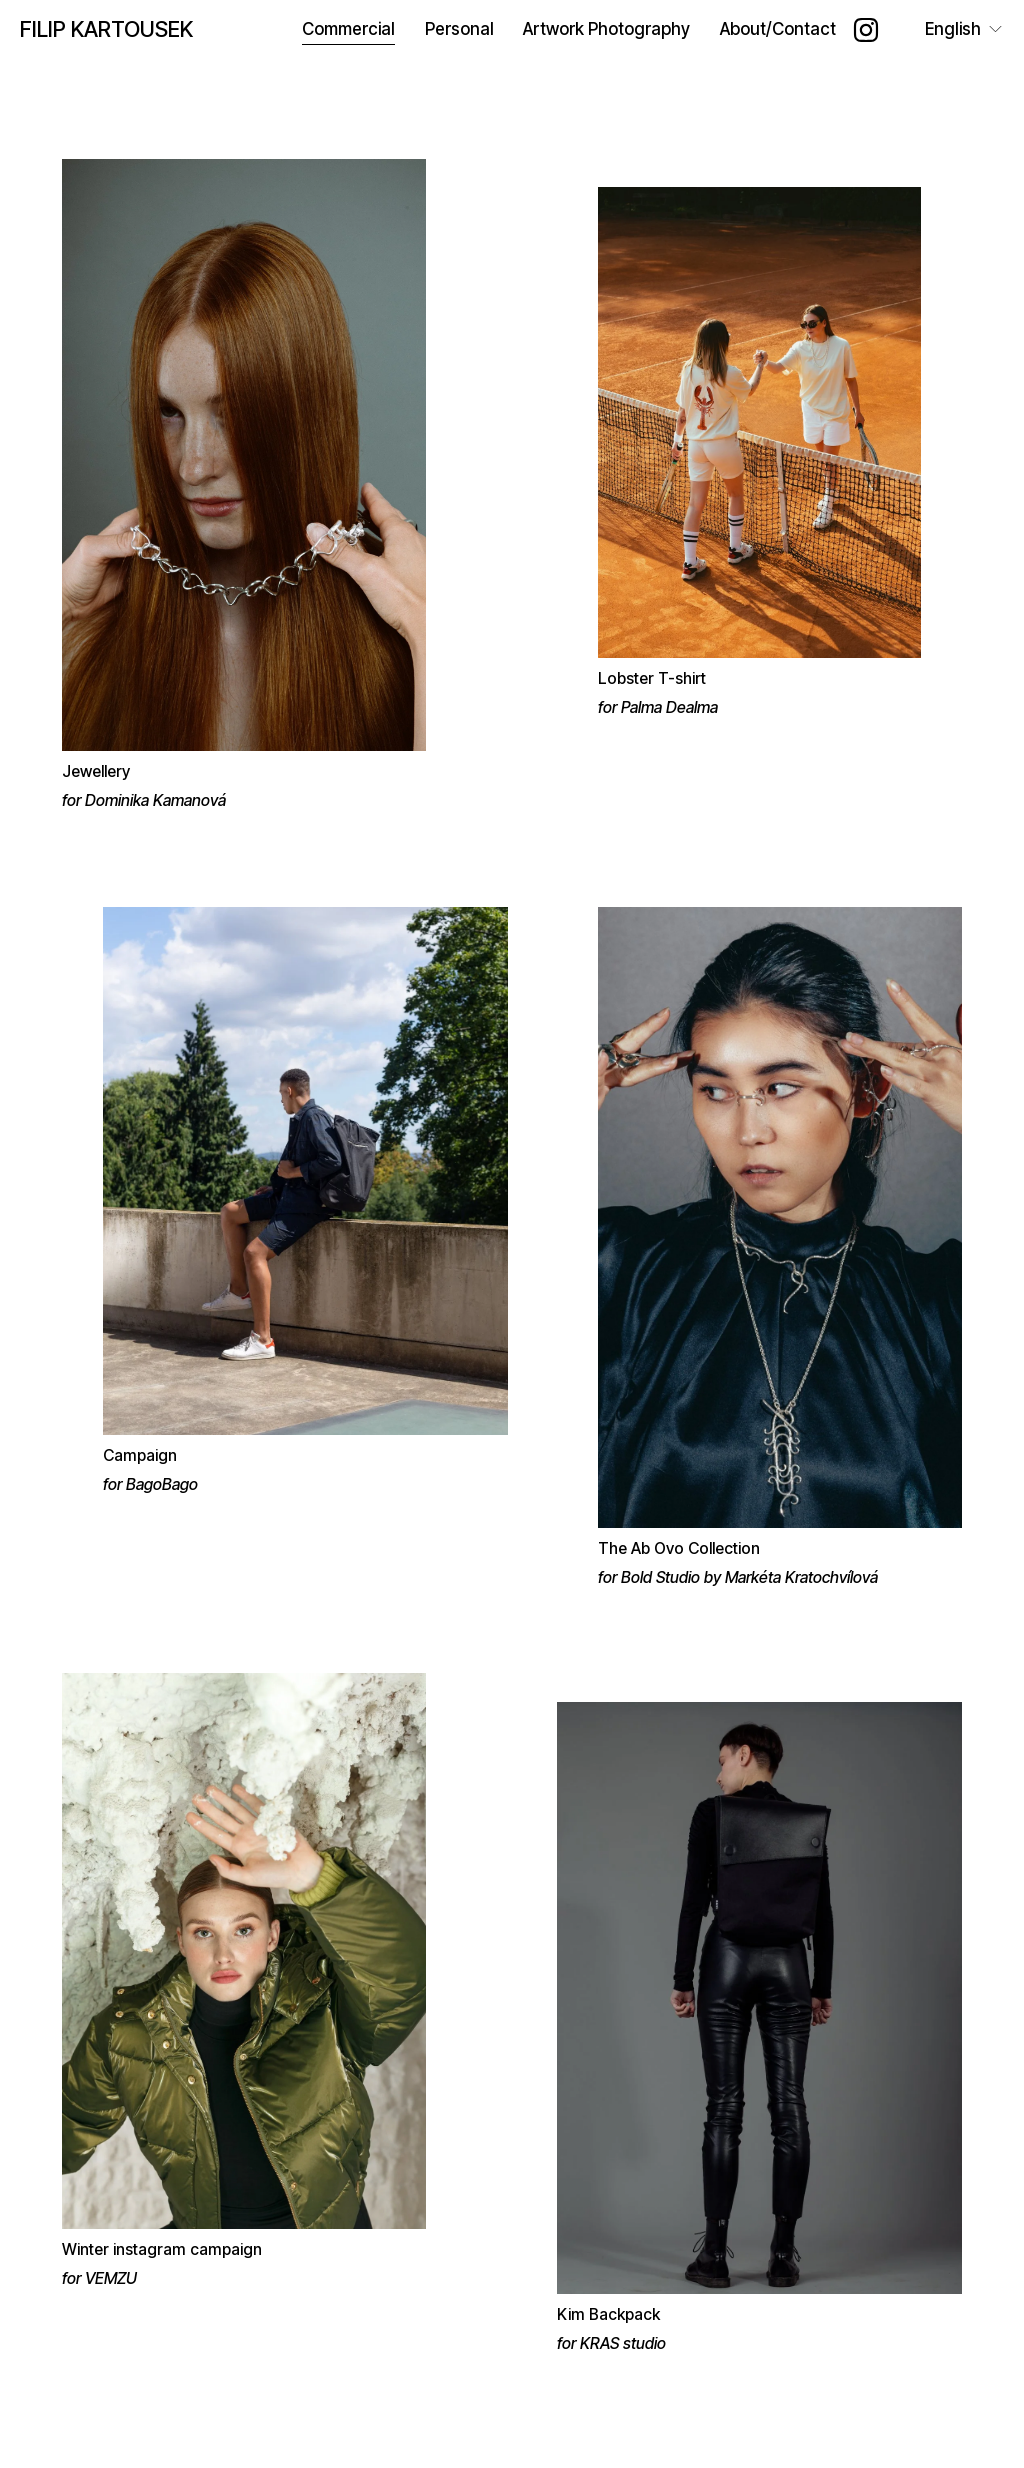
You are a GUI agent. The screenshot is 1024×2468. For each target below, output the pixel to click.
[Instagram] (866, 30)
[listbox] (950, 29)
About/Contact (778, 29)
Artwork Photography (606, 29)
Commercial (348, 29)
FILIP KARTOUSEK (106, 29)
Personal (459, 29)
